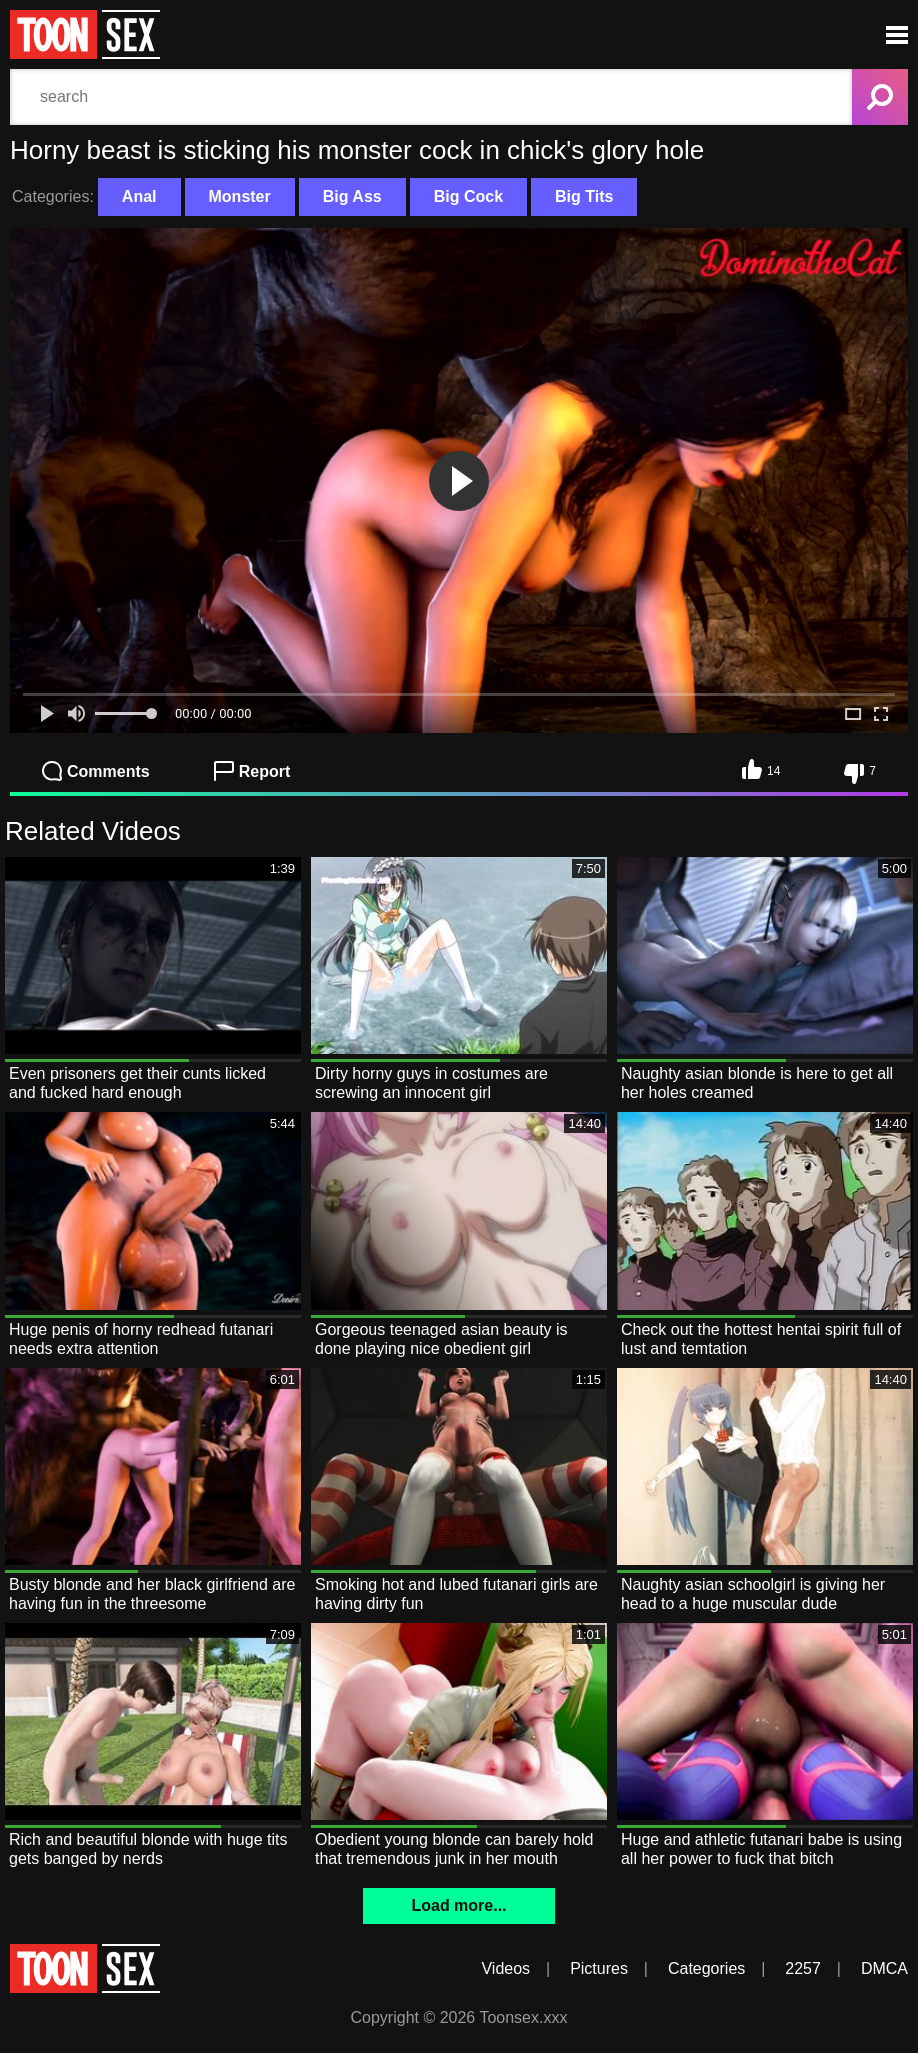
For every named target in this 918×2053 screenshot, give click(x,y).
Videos (505, 1968)
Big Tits (584, 196)
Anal (139, 196)
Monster (240, 196)
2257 (803, 1968)
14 (761, 769)
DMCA (884, 1968)
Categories (706, 1968)
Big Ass (352, 196)
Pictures (599, 1968)
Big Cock (468, 196)
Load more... (458, 1905)
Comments (96, 771)
